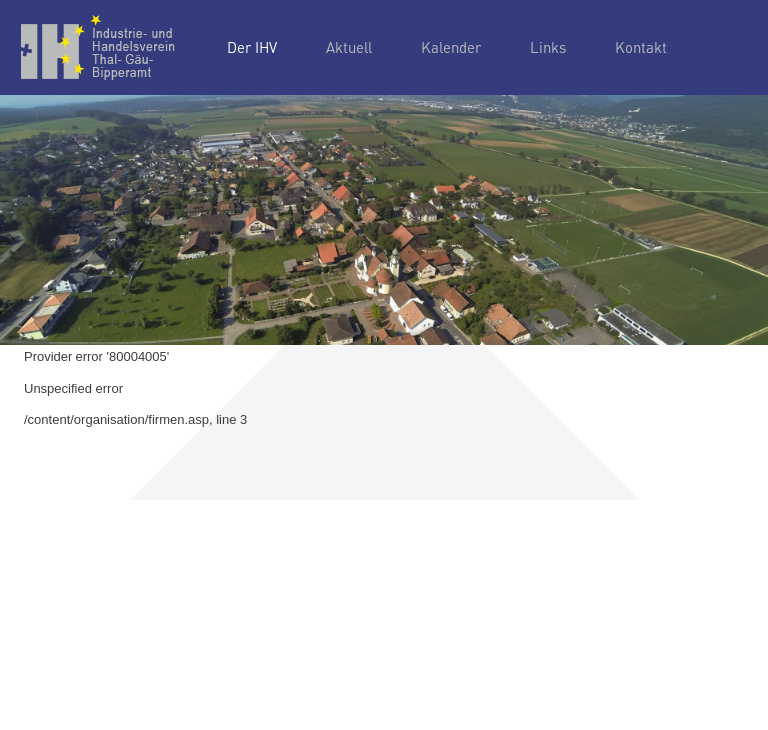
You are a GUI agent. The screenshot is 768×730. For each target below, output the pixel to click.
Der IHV (252, 47)
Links (548, 47)
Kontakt (641, 47)
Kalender (451, 47)
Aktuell (349, 47)
